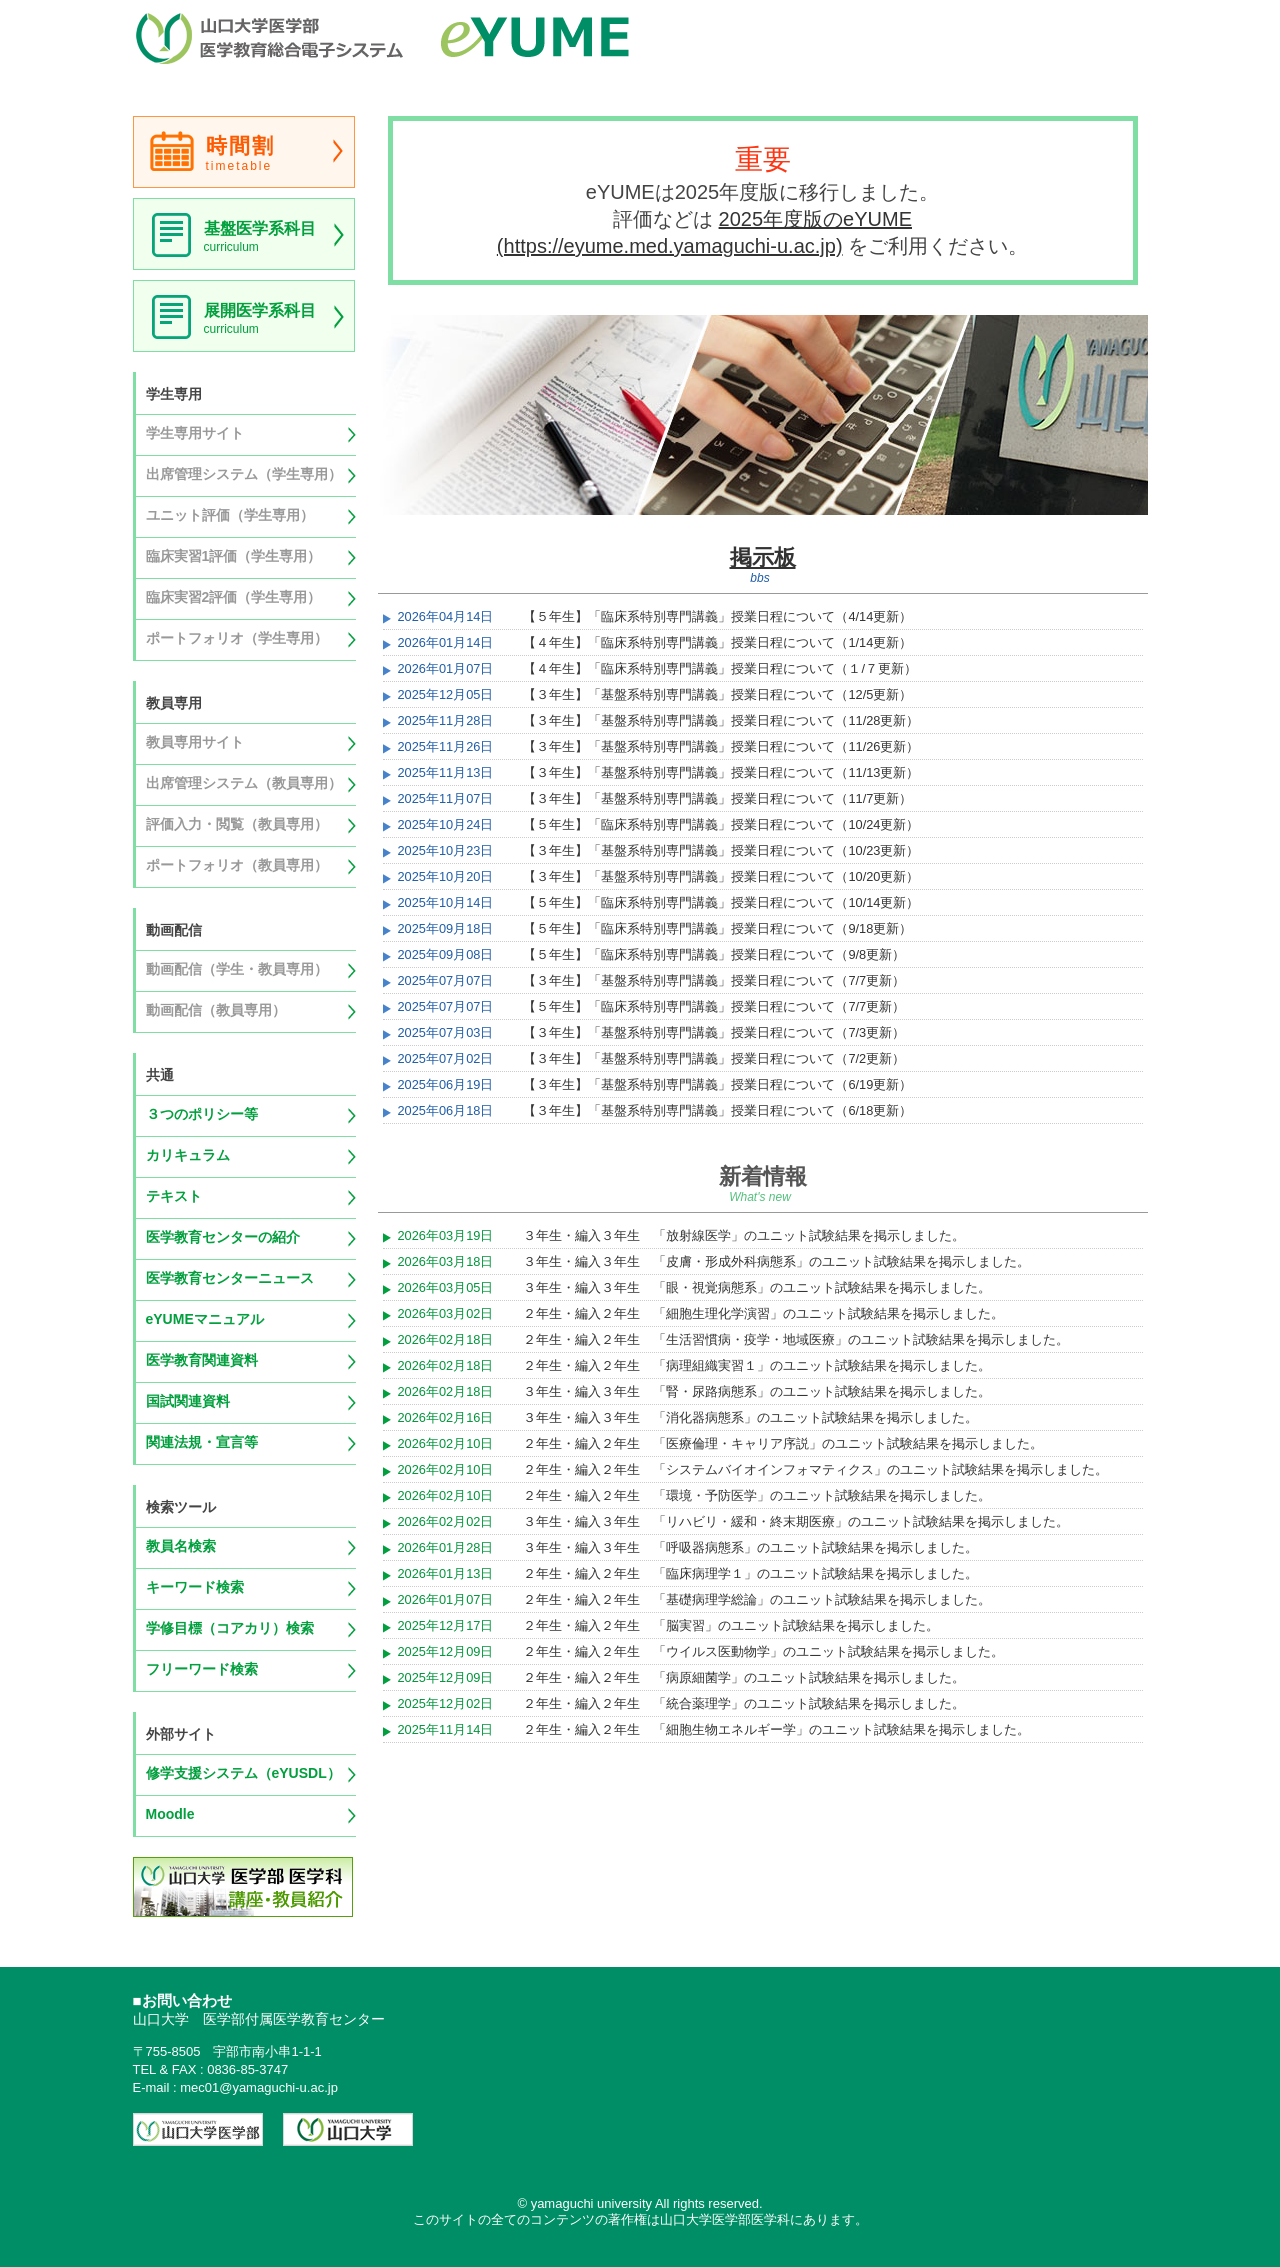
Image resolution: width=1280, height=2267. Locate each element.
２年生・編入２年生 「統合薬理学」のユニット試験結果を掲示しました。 (744, 1703)
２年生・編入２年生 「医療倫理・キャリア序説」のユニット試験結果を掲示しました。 (783, 1443)
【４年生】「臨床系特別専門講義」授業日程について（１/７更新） (720, 668)
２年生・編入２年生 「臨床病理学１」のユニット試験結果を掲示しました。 (750, 1573)
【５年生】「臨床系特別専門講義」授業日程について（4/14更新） (717, 616)
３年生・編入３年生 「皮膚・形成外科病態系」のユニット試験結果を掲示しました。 (776, 1261)
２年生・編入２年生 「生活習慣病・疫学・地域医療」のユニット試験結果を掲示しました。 (796, 1339)
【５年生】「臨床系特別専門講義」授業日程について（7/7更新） (714, 1006)
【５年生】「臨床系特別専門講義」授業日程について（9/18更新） (717, 928)
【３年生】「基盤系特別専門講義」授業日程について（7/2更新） (714, 1058)
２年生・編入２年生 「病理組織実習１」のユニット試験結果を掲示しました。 (757, 1365)
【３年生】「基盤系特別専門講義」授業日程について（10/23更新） (721, 850)
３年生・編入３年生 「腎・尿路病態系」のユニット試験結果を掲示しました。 (757, 1391)
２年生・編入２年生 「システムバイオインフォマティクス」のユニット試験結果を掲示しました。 (815, 1469)
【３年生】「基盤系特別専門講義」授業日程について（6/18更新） (717, 1110)
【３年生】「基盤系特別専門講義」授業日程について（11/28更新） (721, 720)
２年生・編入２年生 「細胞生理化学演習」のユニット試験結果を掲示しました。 (763, 1313)
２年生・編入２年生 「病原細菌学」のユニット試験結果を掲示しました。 (744, 1677)
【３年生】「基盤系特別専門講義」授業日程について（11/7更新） (717, 798)
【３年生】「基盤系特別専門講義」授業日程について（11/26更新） (721, 746)
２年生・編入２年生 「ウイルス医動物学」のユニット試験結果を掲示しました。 (763, 1651)
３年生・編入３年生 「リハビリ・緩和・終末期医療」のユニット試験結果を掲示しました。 (796, 1521)
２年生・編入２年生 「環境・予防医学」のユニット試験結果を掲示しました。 (757, 1495)
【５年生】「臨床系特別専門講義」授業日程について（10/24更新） (721, 824)
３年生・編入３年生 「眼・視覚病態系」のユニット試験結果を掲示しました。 (757, 1287)
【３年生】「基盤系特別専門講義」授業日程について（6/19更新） (717, 1084)
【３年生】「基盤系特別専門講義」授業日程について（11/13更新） (721, 772)
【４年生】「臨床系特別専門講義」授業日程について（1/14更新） (717, 642)
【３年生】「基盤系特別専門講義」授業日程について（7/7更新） (714, 980)
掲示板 (763, 557)
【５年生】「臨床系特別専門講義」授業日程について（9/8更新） (714, 954)
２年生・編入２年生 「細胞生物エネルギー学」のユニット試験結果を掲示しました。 (776, 1729)
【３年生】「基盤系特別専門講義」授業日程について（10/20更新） (721, 876)
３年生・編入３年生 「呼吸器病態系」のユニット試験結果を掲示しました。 (750, 1547)
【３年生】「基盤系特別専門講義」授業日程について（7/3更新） (714, 1032)
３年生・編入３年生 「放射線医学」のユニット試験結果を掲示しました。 (744, 1235)
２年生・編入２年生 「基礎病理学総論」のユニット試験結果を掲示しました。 (757, 1599)
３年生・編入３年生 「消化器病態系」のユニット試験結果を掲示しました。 (750, 1417)
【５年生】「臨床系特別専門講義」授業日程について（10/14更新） (721, 902)
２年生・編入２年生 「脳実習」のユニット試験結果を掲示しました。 (731, 1625)
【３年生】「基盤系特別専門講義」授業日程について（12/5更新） (717, 694)
